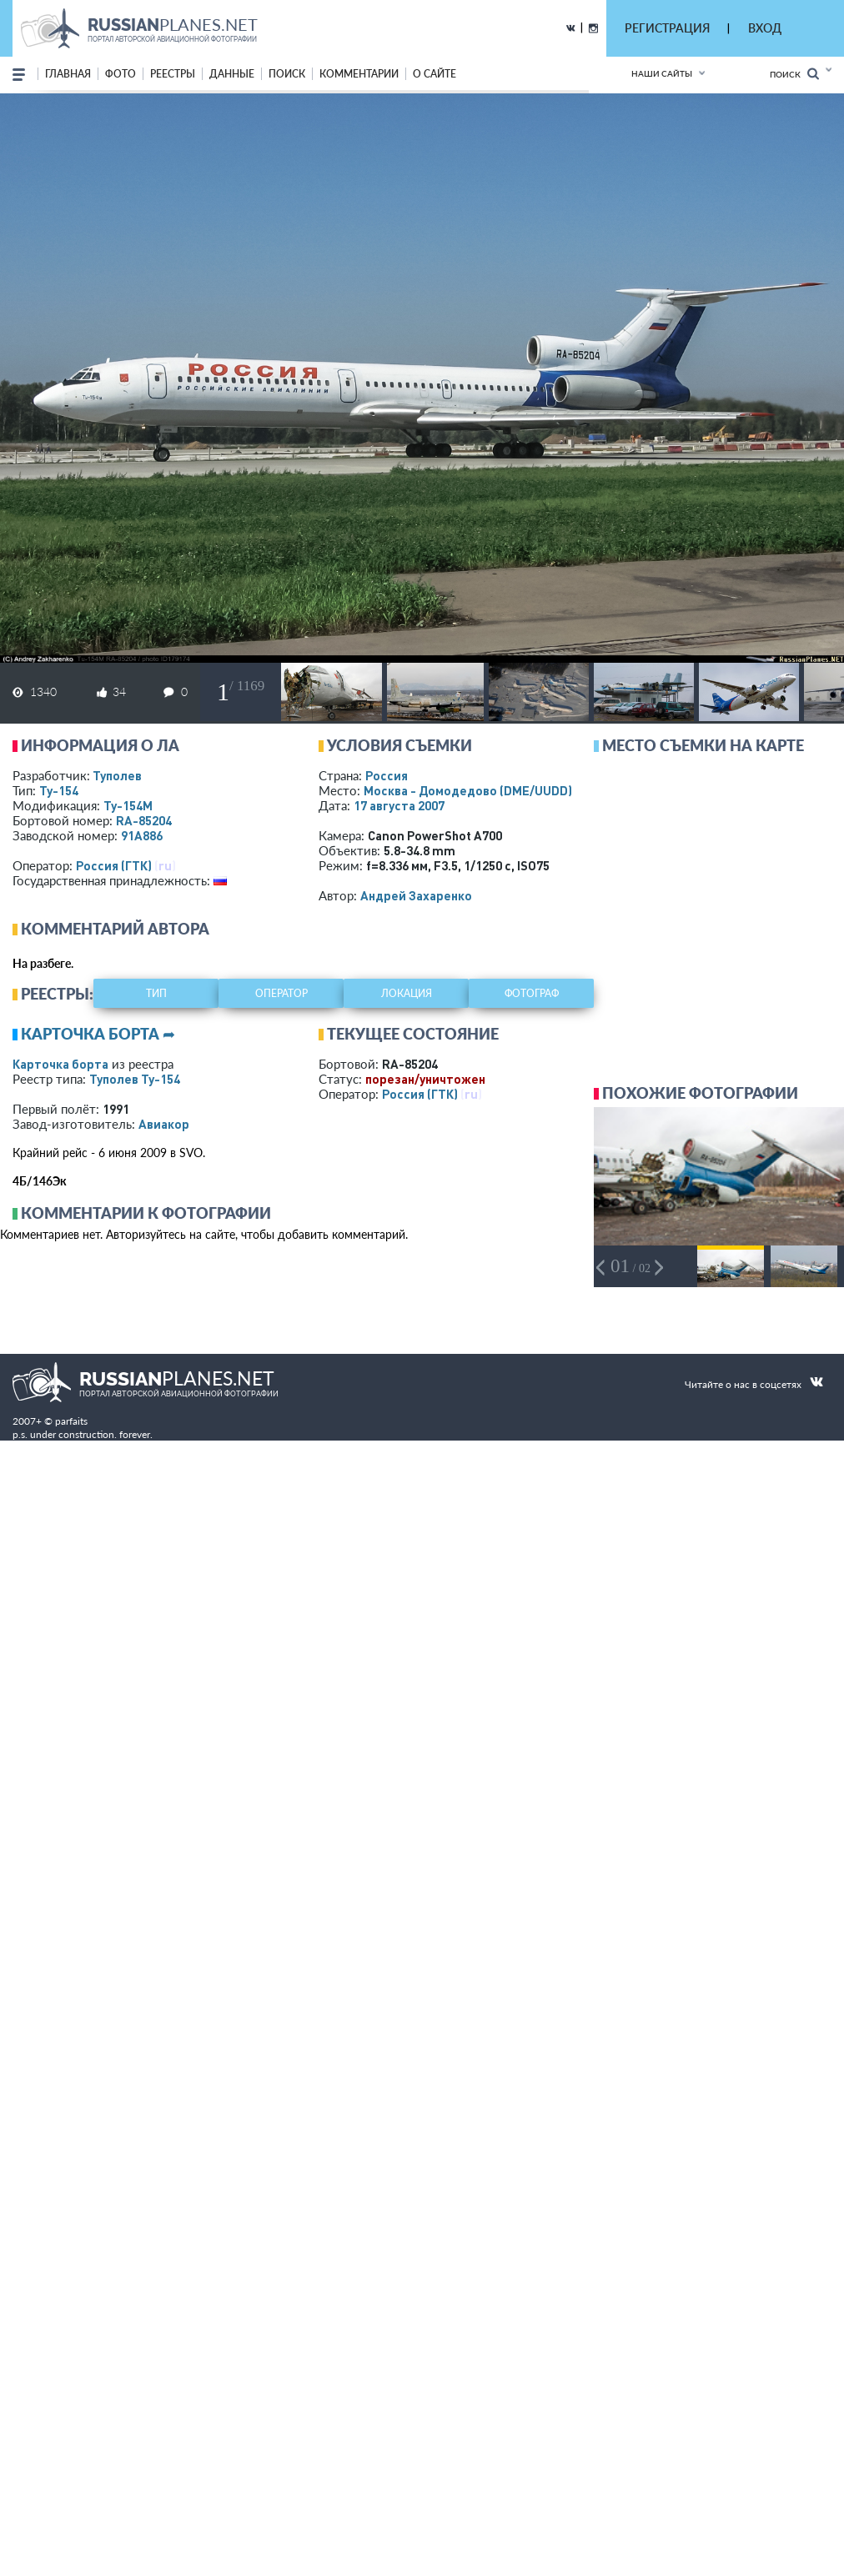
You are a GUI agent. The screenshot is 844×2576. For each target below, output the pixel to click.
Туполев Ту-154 (134, 1078)
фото (120, 74)
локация (406, 993)
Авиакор (163, 1123)
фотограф (532, 993)
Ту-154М (128, 805)
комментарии (359, 74)
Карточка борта (60, 1063)
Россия (386, 775)
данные (231, 74)
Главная (68, 74)
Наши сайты (661, 73)
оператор (281, 993)
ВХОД (764, 28)
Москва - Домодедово (468, 790)
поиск (287, 74)
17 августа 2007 (399, 805)
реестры (172, 74)
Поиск (794, 74)
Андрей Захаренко (416, 895)
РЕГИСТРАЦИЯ (667, 28)
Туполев (117, 775)
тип (156, 993)
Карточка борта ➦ (98, 1034)
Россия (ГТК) (114, 865)
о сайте (434, 74)
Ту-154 (58, 790)
